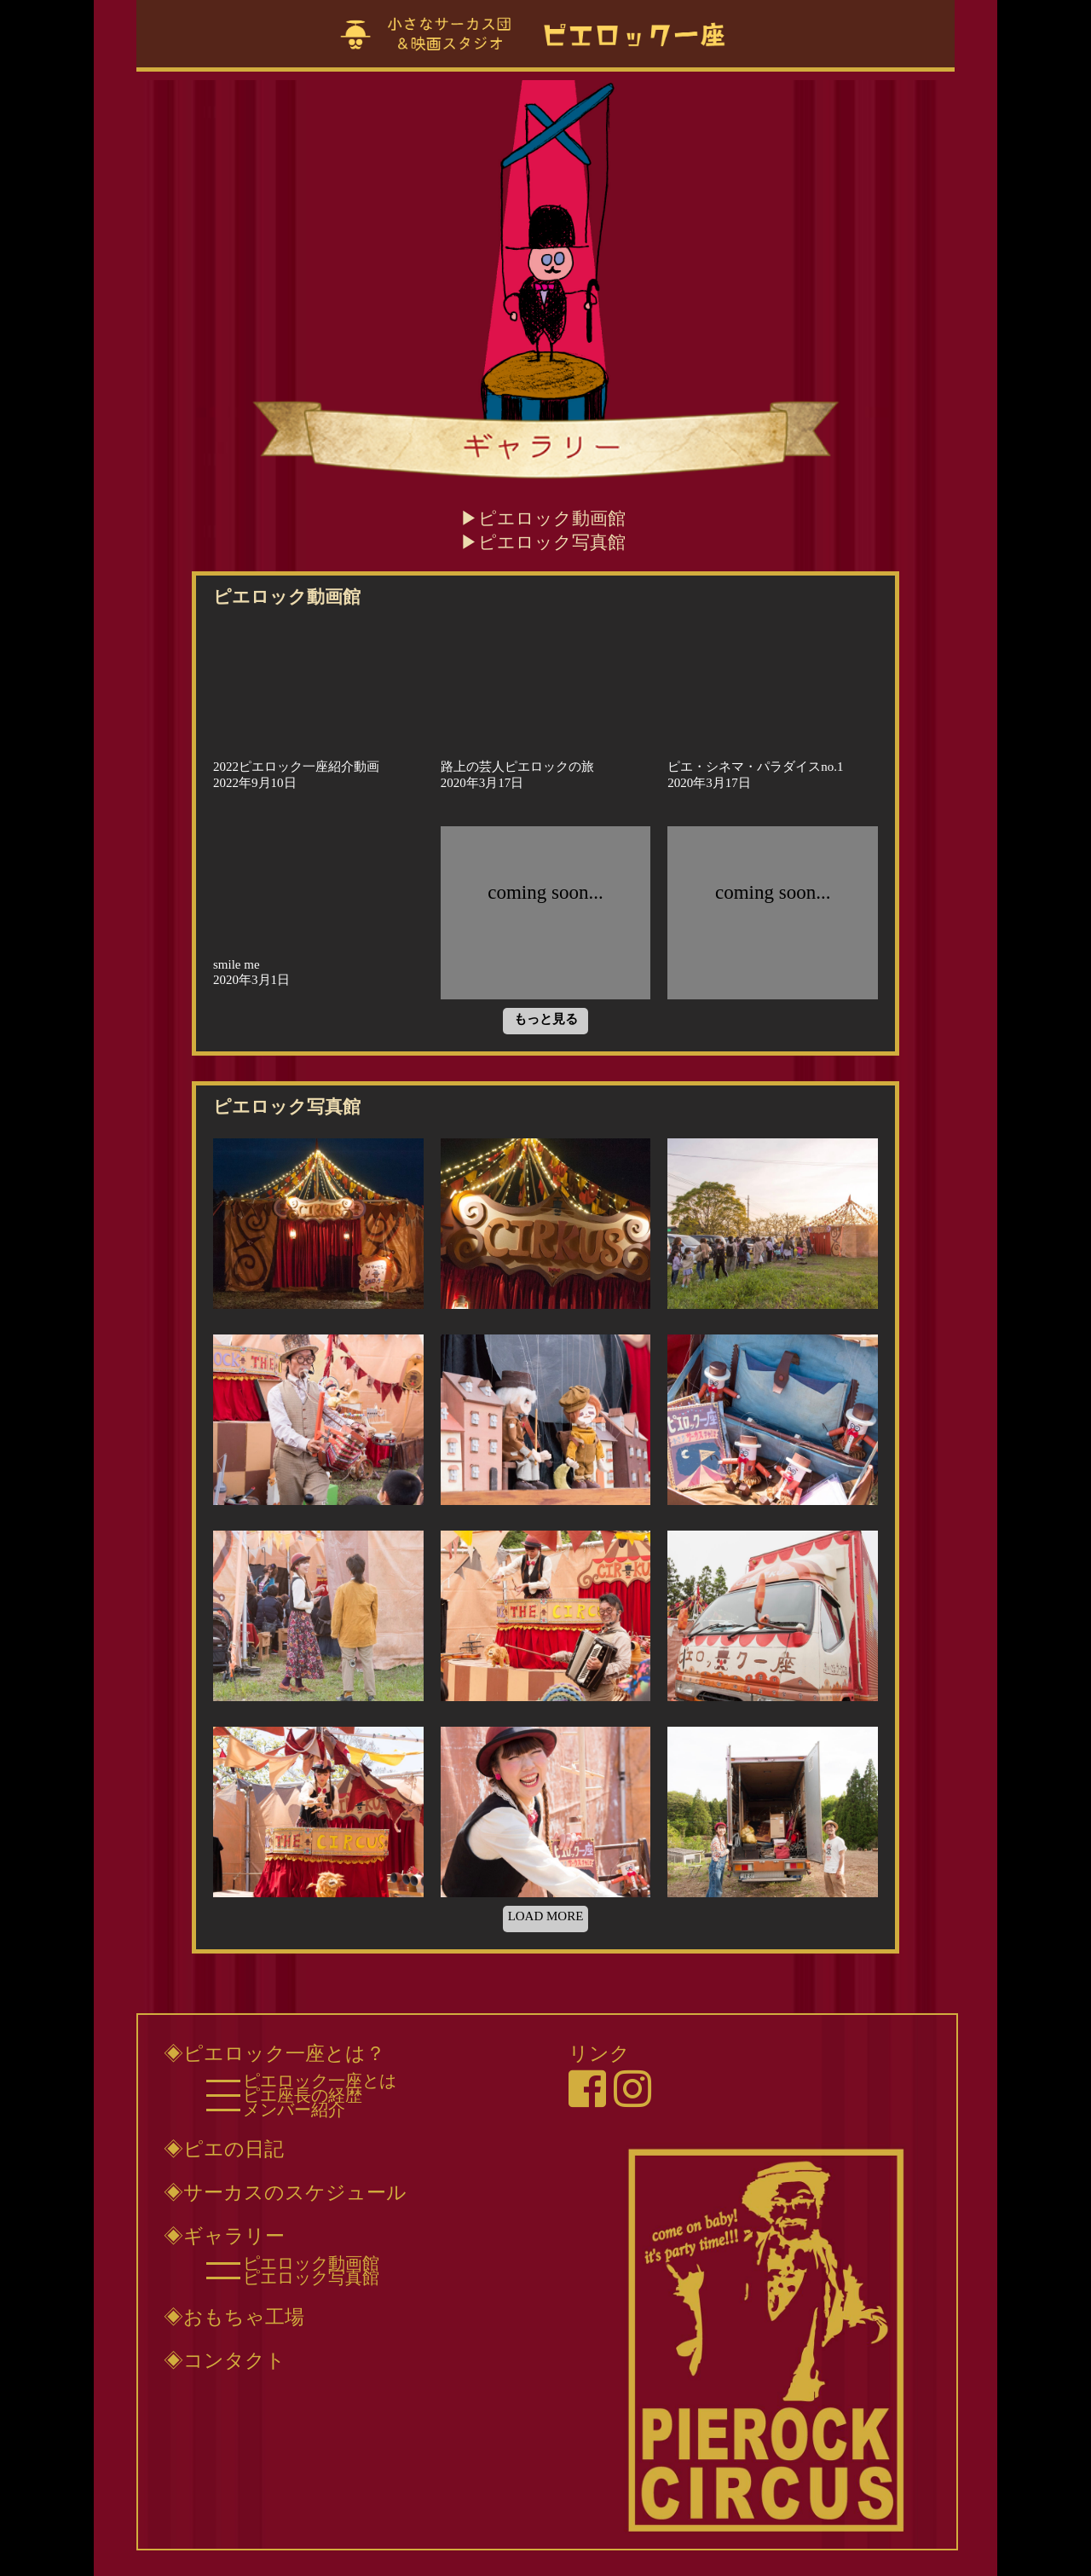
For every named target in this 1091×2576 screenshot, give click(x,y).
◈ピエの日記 (224, 2149)
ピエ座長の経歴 (302, 2095)
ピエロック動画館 (552, 518)
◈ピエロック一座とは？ (274, 2053)
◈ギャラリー (224, 2236)
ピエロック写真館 (552, 542)
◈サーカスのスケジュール (285, 2192)
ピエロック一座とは (319, 2080)
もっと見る (546, 1019)
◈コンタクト (225, 2360)
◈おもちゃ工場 (234, 2317)
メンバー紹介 (294, 2109)
